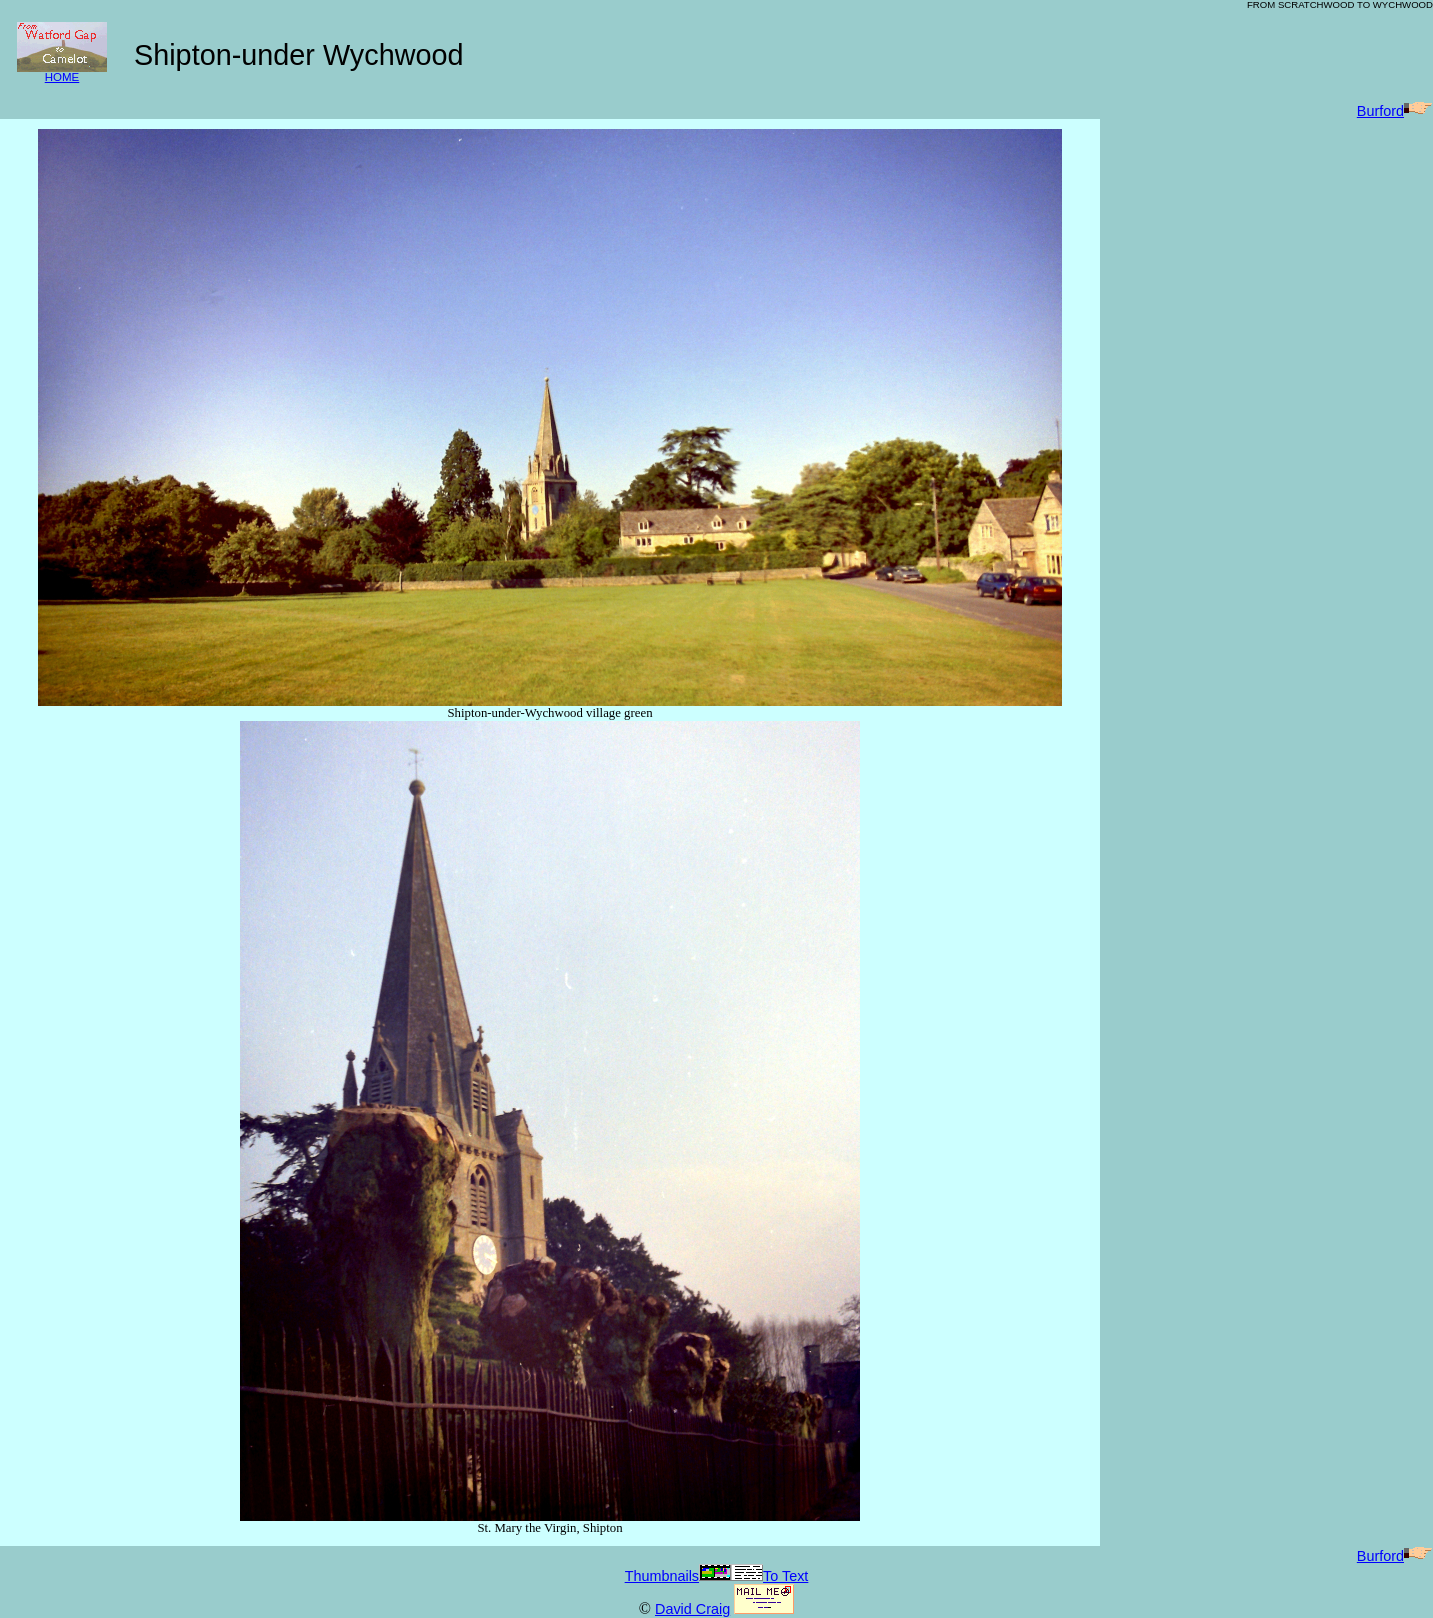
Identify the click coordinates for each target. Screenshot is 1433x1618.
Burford (1395, 111)
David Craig (692, 1609)
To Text (769, 1576)
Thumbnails (678, 1576)
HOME (62, 72)
